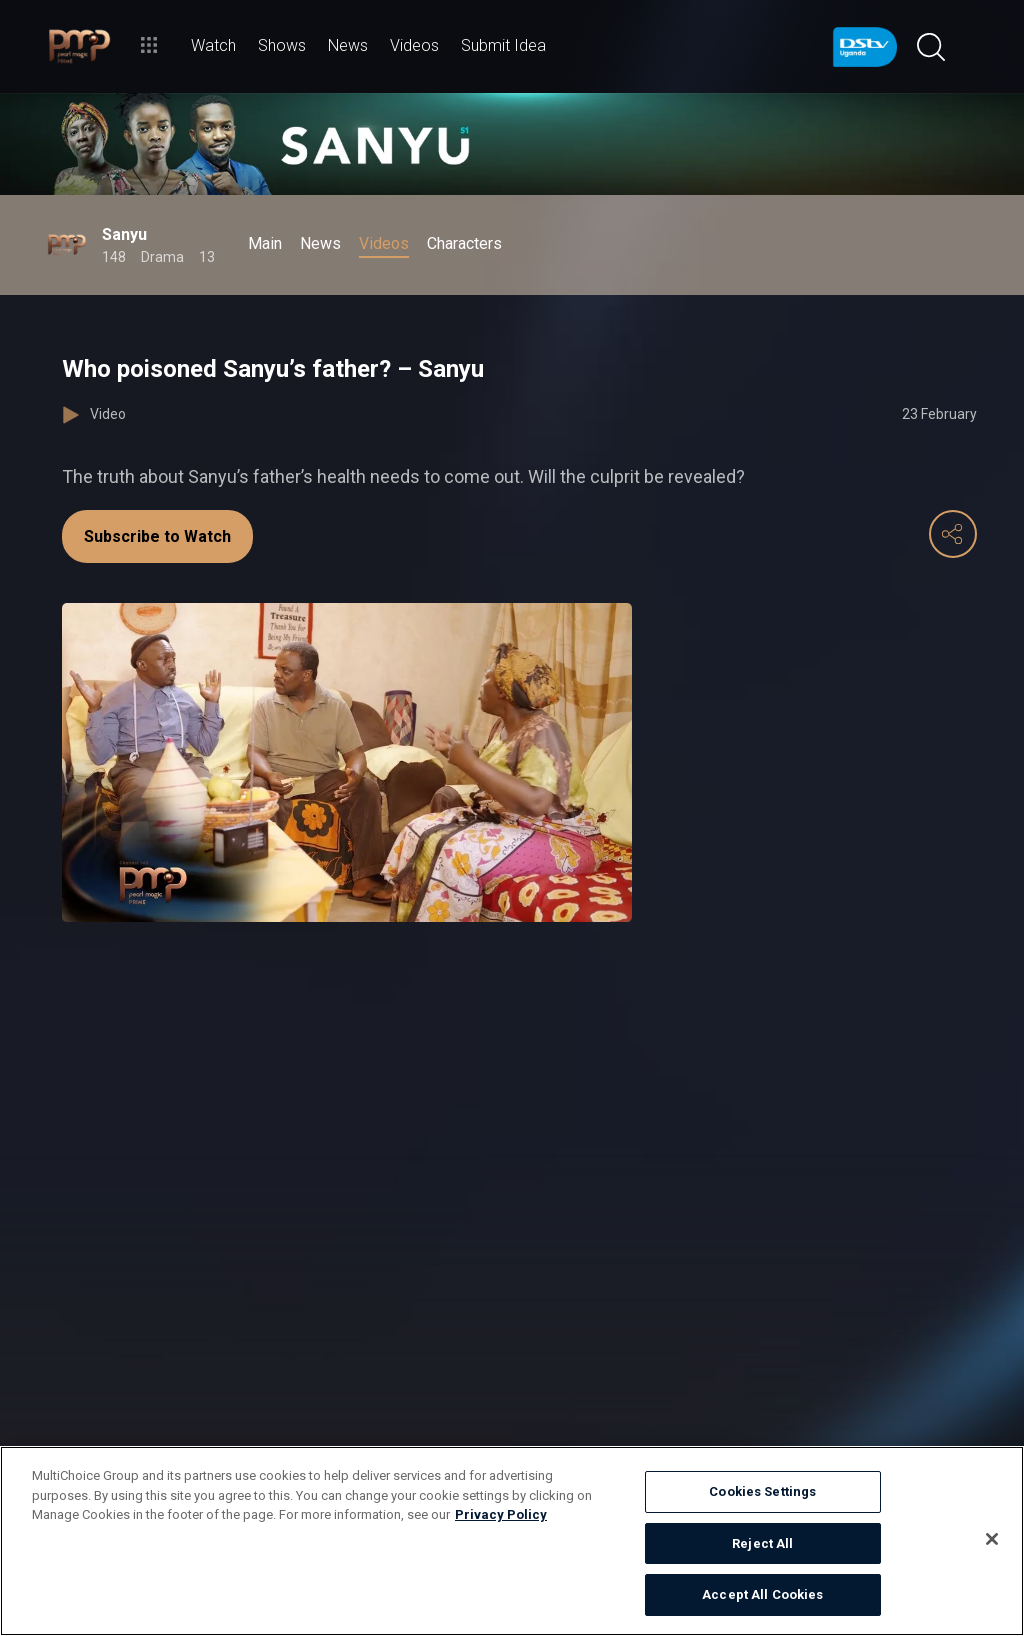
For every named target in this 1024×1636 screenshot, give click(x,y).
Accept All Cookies (762, 1594)
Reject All (762, 1543)
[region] (512, 1541)
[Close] (992, 1539)
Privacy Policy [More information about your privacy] (501, 1514)
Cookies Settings (762, 1491)
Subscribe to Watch (157, 536)
